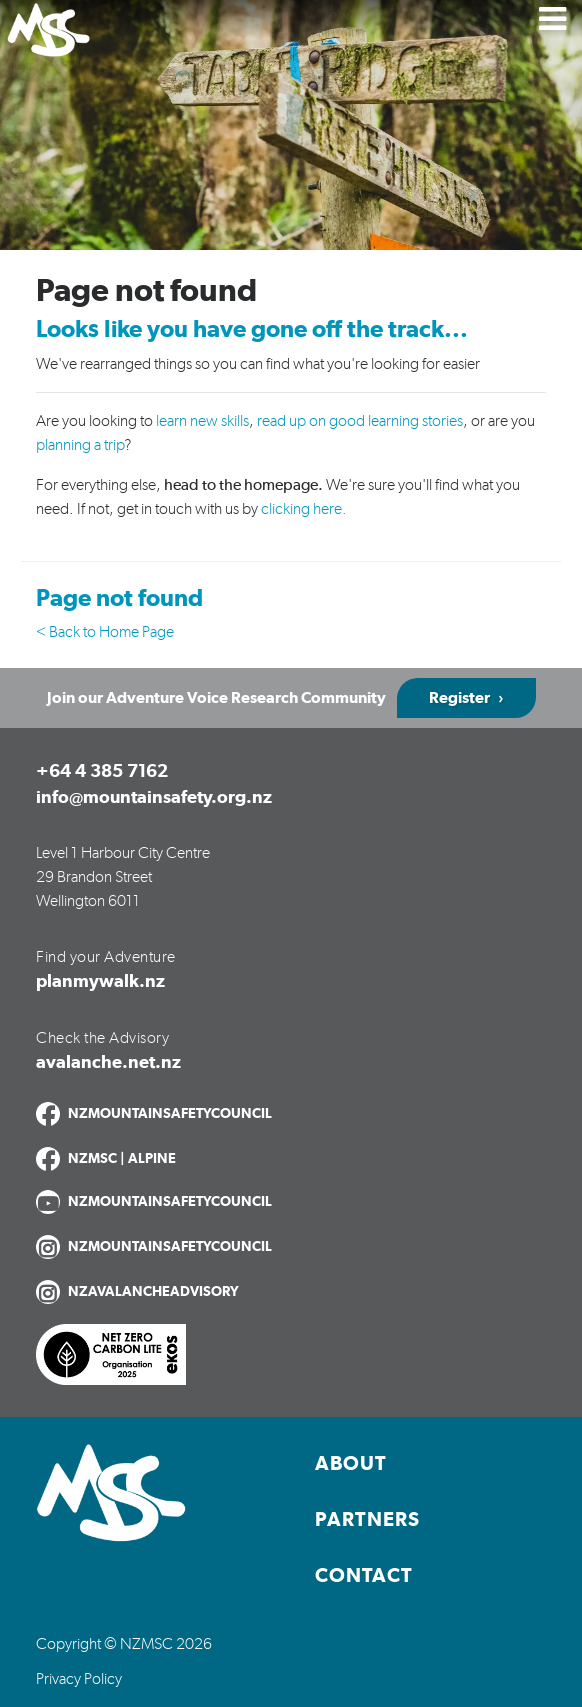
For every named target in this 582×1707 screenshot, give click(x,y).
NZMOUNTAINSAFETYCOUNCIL (170, 1114)
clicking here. (304, 509)
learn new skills (202, 421)
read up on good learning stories (360, 421)
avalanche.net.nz (108, 1063)
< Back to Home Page (105, 632)
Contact (364, 1576)
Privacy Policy (79, 1679)
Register (459, 698)
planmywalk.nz (100, 982)
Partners (367, 1520)
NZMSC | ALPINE (122, 1159)
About (351, 1464)
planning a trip (80, 445)
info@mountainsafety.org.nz (154, 798)
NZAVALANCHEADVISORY (153, 1292)
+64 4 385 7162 (102, 772)
